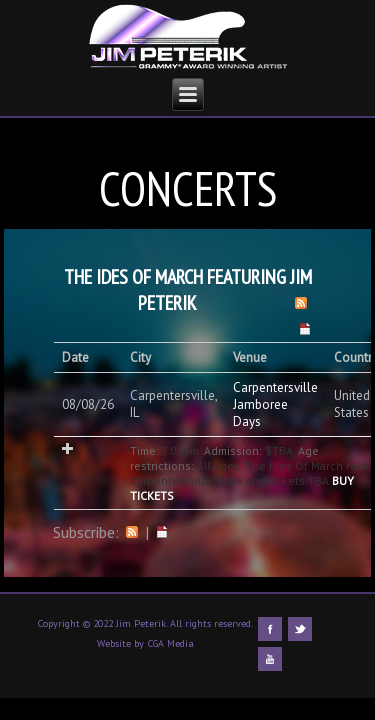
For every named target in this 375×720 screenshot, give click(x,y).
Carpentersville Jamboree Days (275, 404)
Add (67, 448)
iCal (162, 532)
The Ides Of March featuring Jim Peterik (188, 290)
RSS (132, 532)
